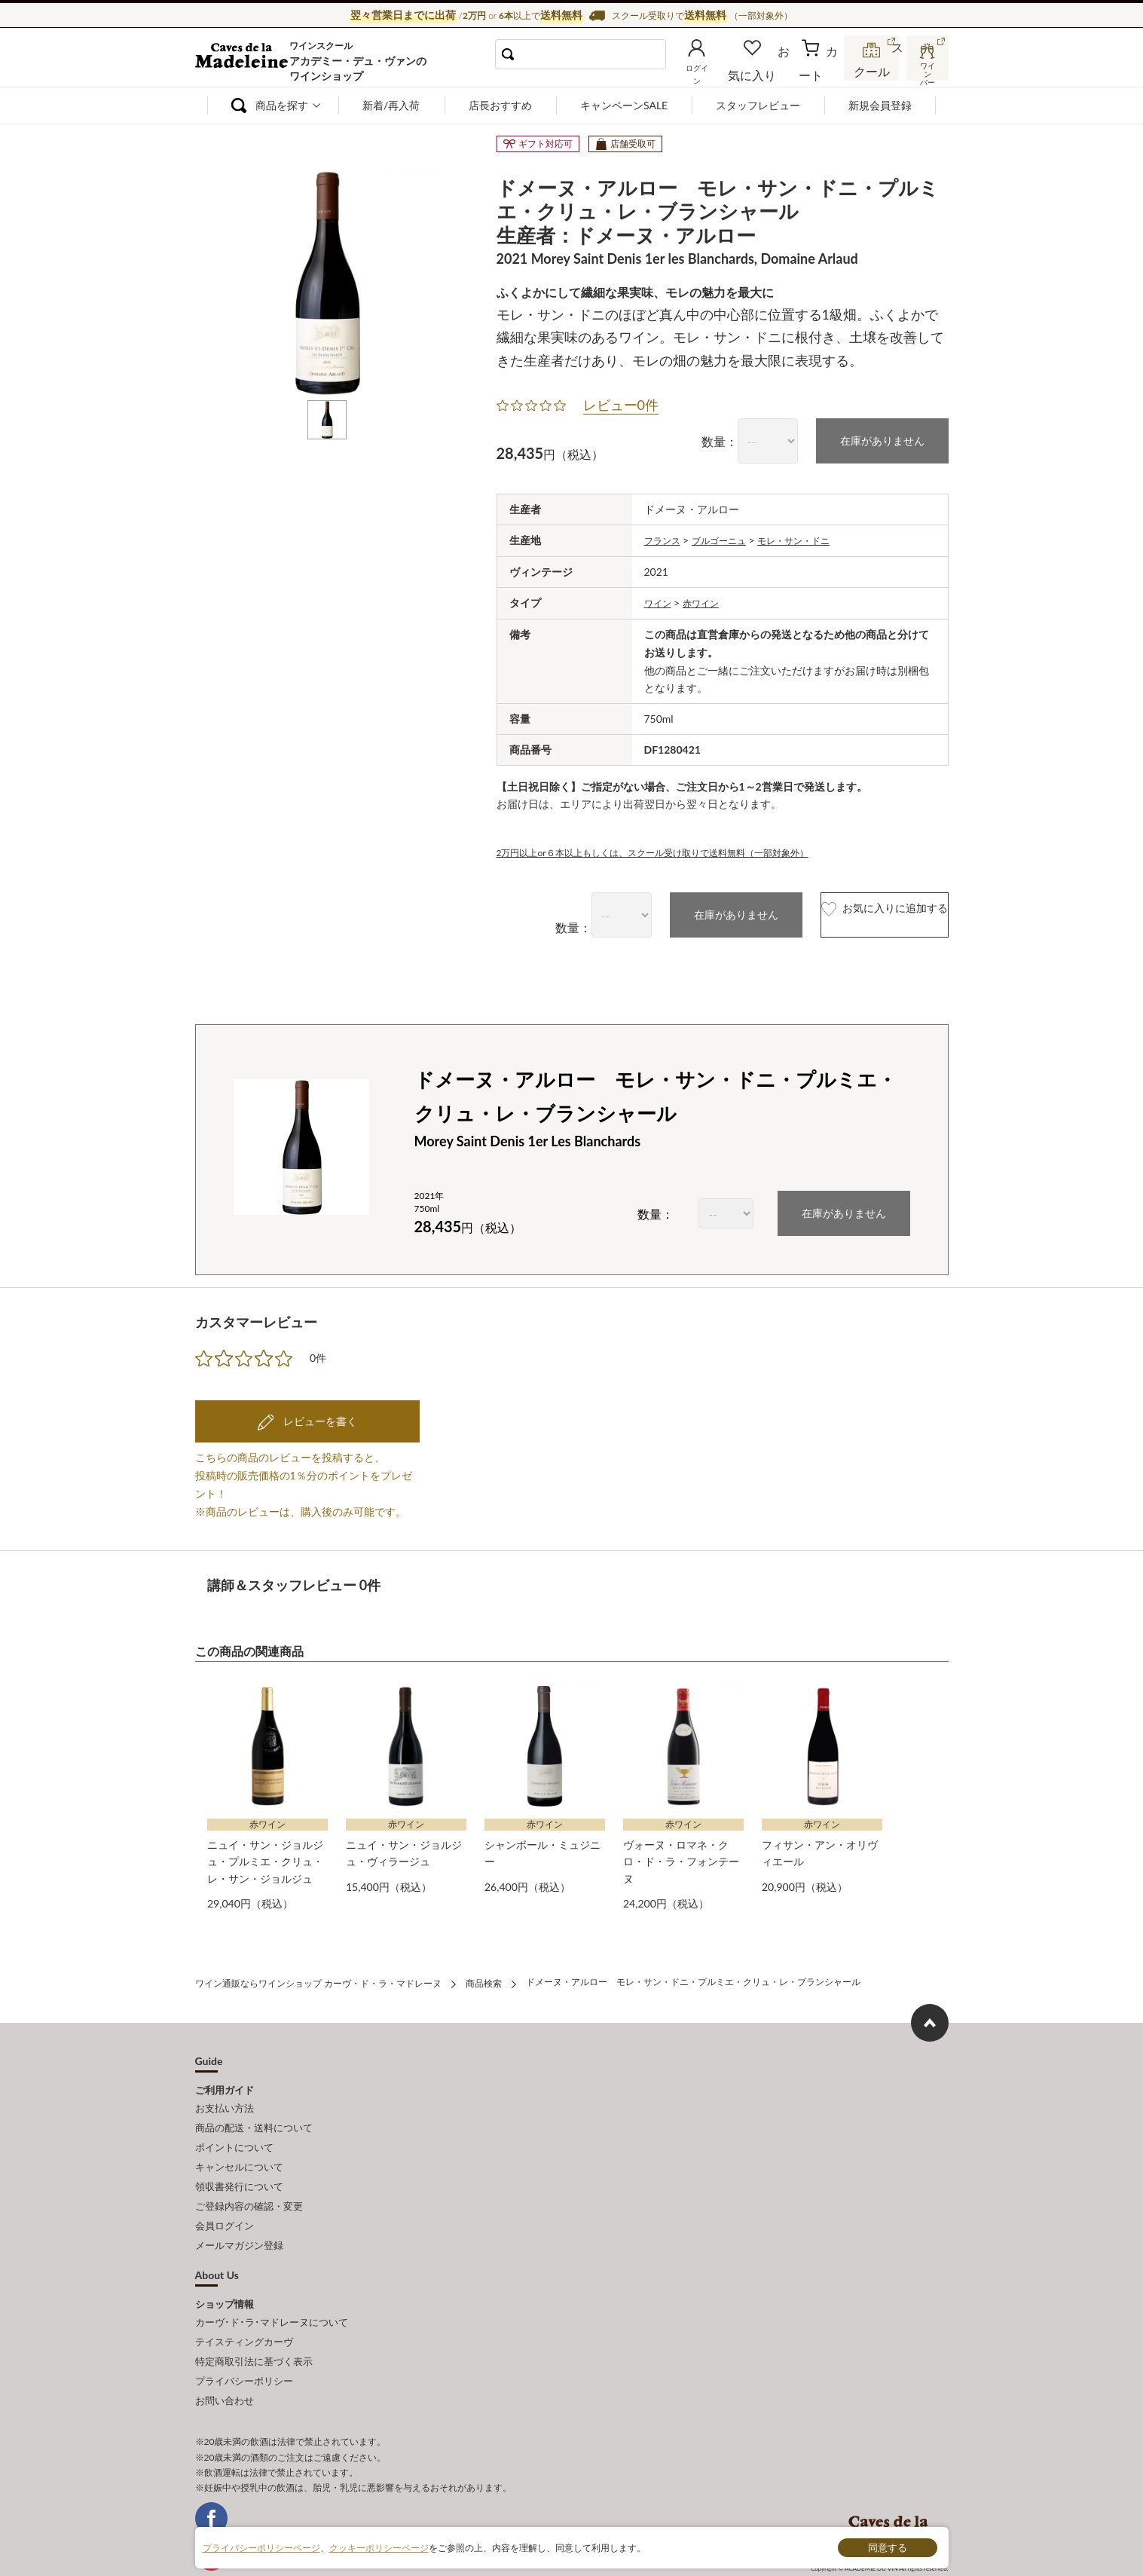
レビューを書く (318, 1417)
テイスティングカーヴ (244, 2304)
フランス (665, 538)
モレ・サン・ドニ (814, 538)
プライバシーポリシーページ (261, 2547)
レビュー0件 (621, 404)
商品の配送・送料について (254, 2113)
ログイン (721, 70)
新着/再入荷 (391, 105)
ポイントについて (234, 2130)
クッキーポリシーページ (379, 2547)
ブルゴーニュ (729, 538)
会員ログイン (224, 2197)
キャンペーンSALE (624, 105)
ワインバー (926, 70)
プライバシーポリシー (244, 2337)
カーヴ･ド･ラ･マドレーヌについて (271, 2287)
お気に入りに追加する (853, 912)
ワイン (660, 600)
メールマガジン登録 (239, 2213)
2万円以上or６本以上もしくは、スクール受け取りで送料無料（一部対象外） (678, 849)
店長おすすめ (500, 105)
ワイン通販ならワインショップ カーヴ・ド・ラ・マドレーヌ (246, 61)
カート (821, 70)
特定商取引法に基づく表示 (254, 2320)
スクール (873, 70)
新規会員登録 (880, 105)
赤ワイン (708, 600)
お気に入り (773, 70)
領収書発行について (239, 2164)
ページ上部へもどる (930, 2013)
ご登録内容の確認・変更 (249, 2180)
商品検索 (484, 1975)
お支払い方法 (224, 2097)
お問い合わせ (224, 2354)
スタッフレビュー (758, 105)
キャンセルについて (239, 2147)
